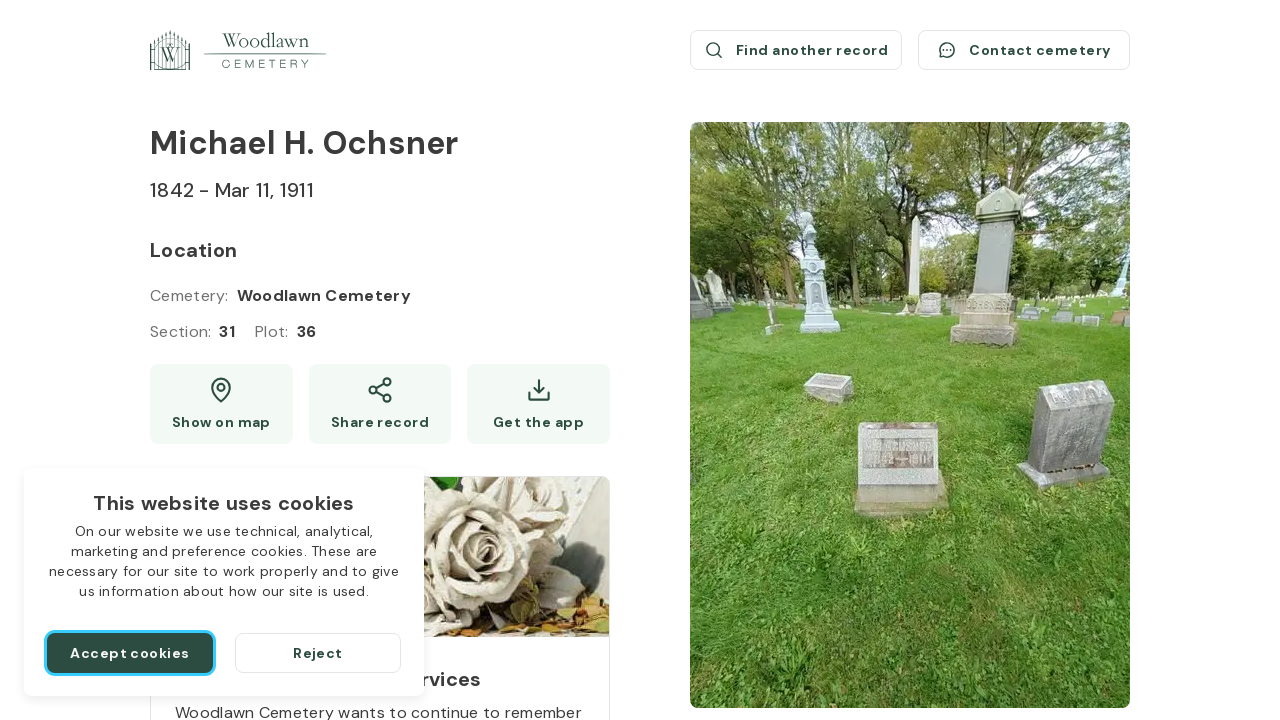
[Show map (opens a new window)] (221, 404)
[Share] (380, 404)
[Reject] (318, 653)
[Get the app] (538, 404)
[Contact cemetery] (1024, 50)
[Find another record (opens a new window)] (796, 50)
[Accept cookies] (130, 653)
